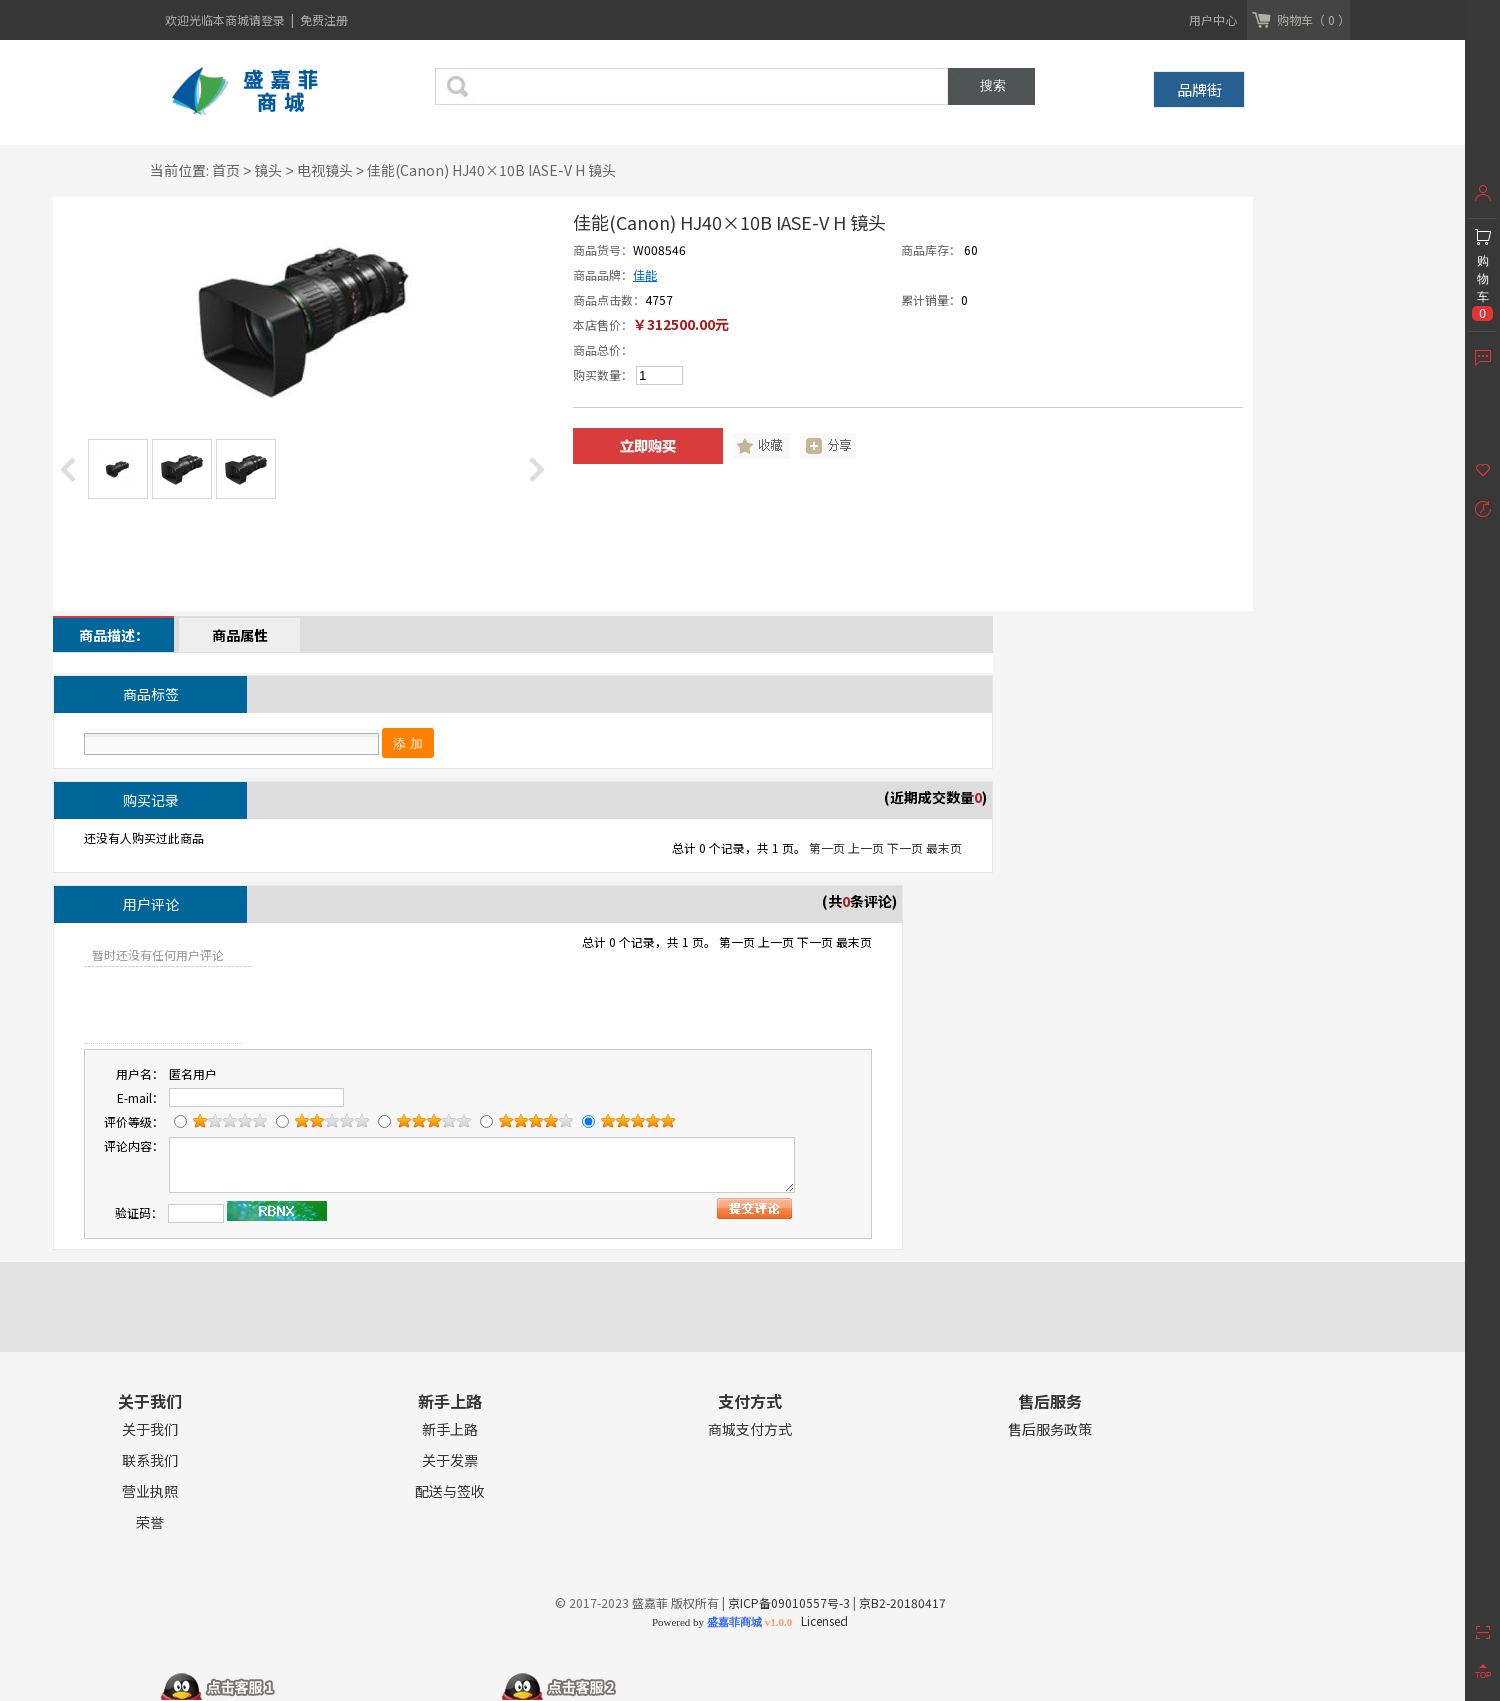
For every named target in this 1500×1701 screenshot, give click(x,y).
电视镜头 (325, 170)
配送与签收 (450, 1491)
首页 (226, 170)
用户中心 (1213, 19)
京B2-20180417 (902, 1602)
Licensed (821, 1620)
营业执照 (150, 1491)
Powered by (722, 1622)
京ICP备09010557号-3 (789, 1602)
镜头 (268, 170)
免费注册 (324, 19)
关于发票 (450, 1460)
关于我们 (150, 1429)
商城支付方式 (750, 1429)
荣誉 (150, 1522)
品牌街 (1199, 89)
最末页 (944, 847)
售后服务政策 (1050, 1429)
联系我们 (150, 1460)
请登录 (268, 19)
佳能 (645, 274)
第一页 (827, 847)
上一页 (866, 847)
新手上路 (450, 1429)
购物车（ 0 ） (1313, 19)
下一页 (905, 847)
